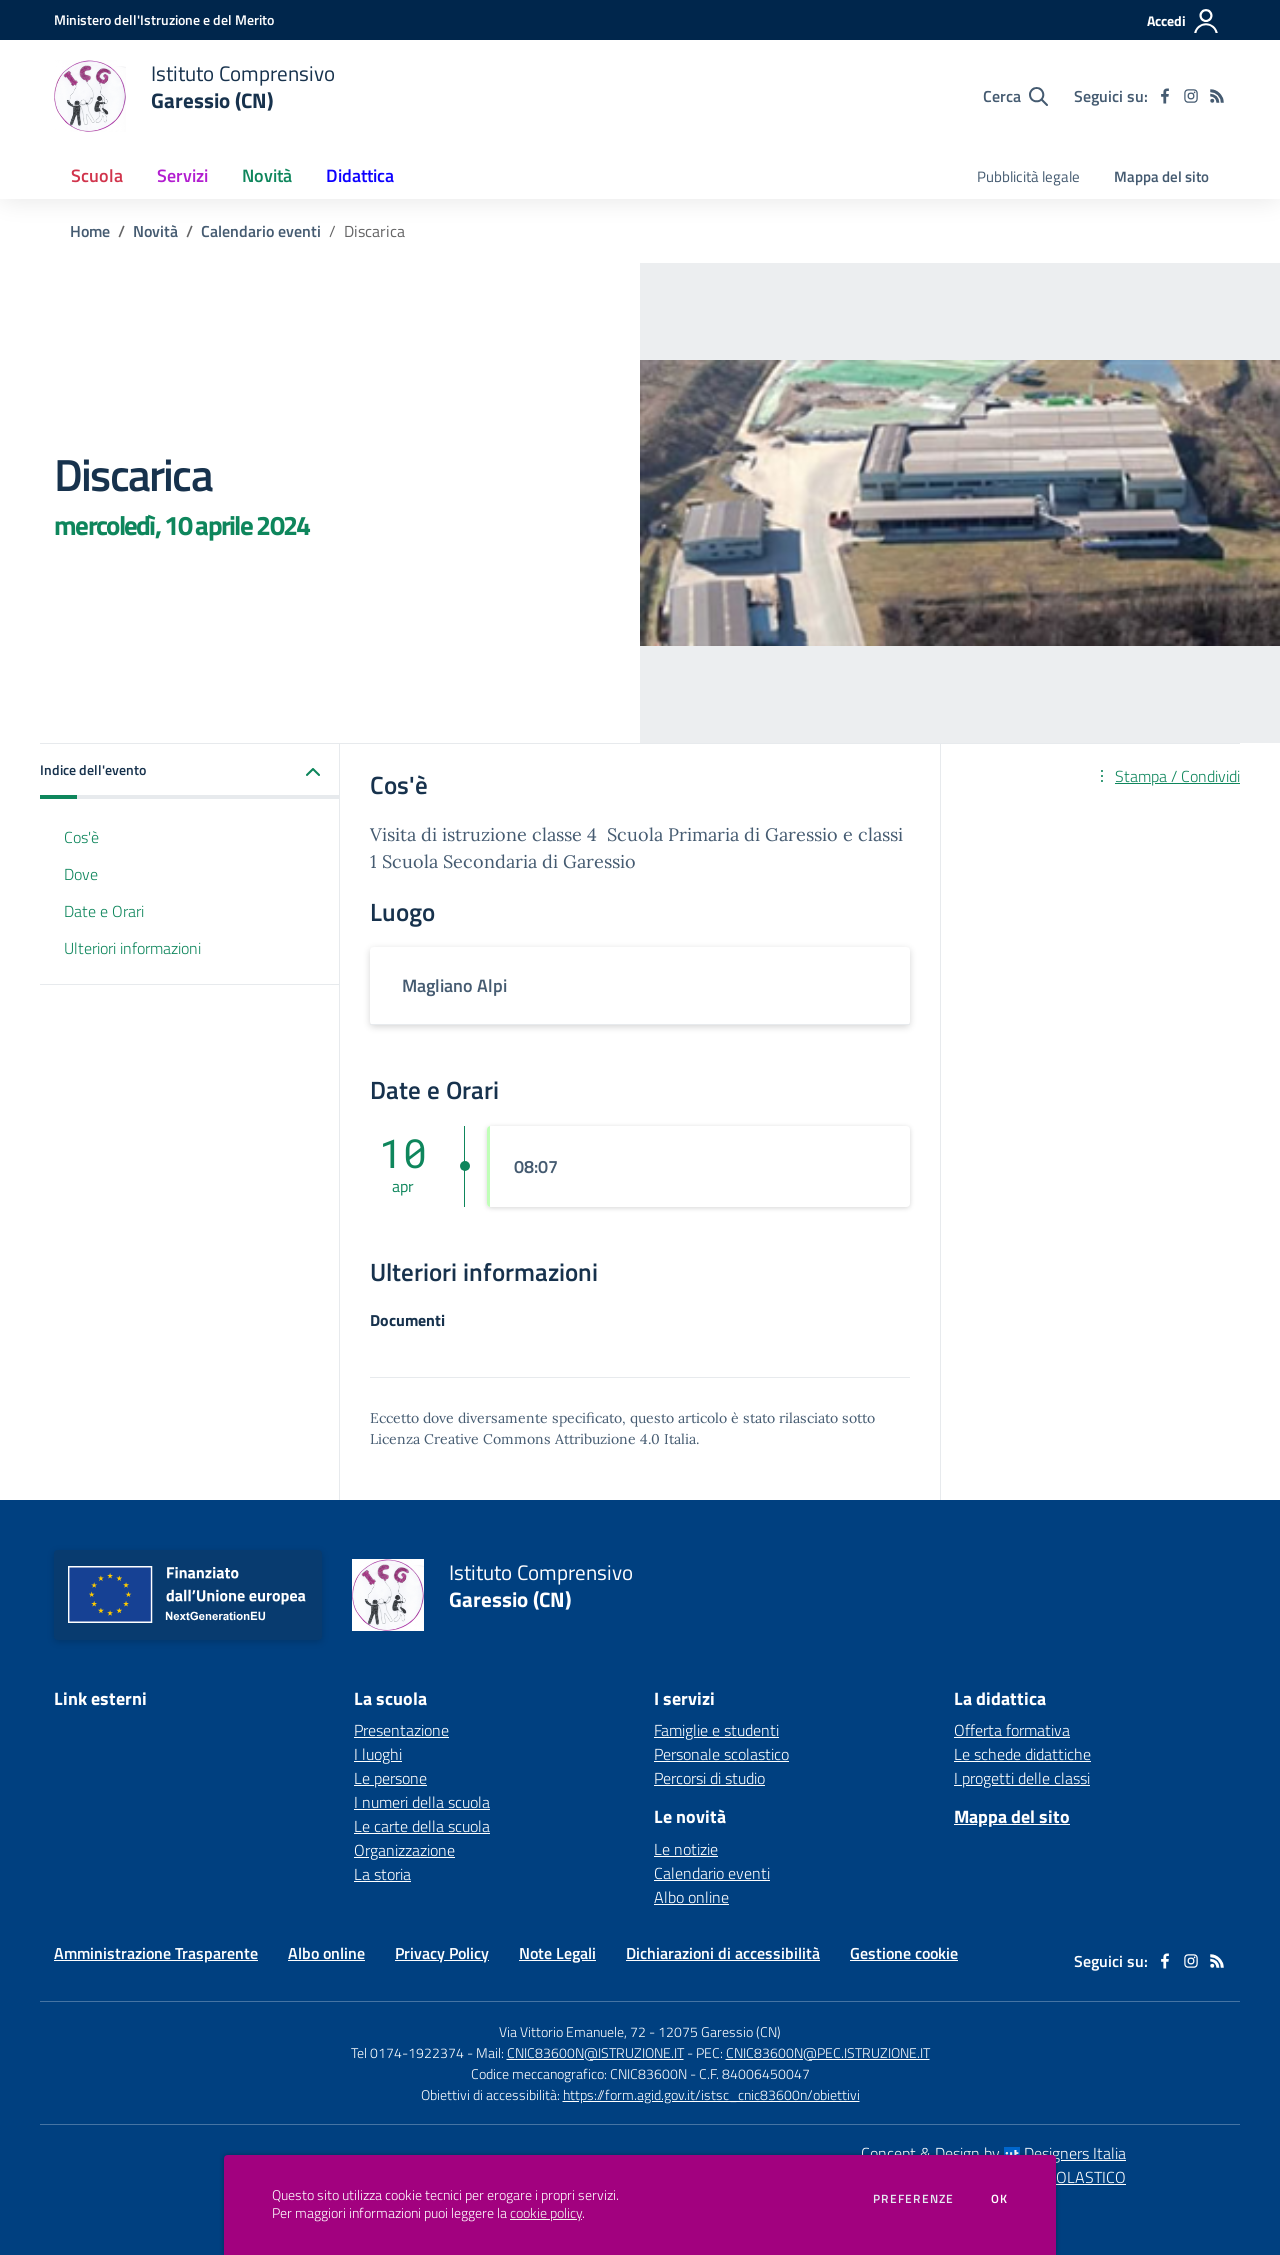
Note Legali (557, 1953)
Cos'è (81, 837)
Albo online (691, 1897)
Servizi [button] (182, 175)
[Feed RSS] (1217, 96)
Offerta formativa (1012, 1730)
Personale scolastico (721, 1754)
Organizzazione (404, 1850)
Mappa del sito (1161, 176)
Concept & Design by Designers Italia (993, 2153)
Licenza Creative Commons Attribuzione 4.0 (515, 1439)
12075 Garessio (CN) (719, 2031)
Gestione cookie (904, 1953)
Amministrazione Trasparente (156, 1953)
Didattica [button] (360, 175)
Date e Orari (104, 911)
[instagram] (1191, 96)
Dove (81, 874)
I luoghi (378, 1754)
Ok (1000, 2199)
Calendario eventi (261, 231)
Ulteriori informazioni (132, 948)
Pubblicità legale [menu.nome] (1028, 176)
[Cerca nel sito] (1015, 96)
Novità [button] (267, 175)
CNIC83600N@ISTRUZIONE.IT (595, 2052)
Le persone (390, 1778)
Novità (155, 231)
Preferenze (913, 2199)
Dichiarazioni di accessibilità (723, 1953)
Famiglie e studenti (716, 1730)
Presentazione (401, 1730)
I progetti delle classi (1022, 1778)
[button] (190, 771)
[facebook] (1165, 96)
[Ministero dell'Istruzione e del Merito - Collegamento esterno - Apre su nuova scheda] (164, 19)
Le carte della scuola (422, 1826)
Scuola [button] (97, 175)
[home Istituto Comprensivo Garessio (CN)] (194, 96)
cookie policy (546, 2213)
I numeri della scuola (422, 1802)
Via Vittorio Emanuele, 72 (572, 2031)
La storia (382, 1874)
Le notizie (686, 1849)
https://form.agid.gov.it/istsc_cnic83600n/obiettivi (711, 2094)
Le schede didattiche (1022, 1754)
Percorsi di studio (709, 1778)
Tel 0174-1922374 (407, 2052)
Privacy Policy (442, 1953)
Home (90, 231)
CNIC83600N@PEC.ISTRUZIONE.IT (828, 2052)
